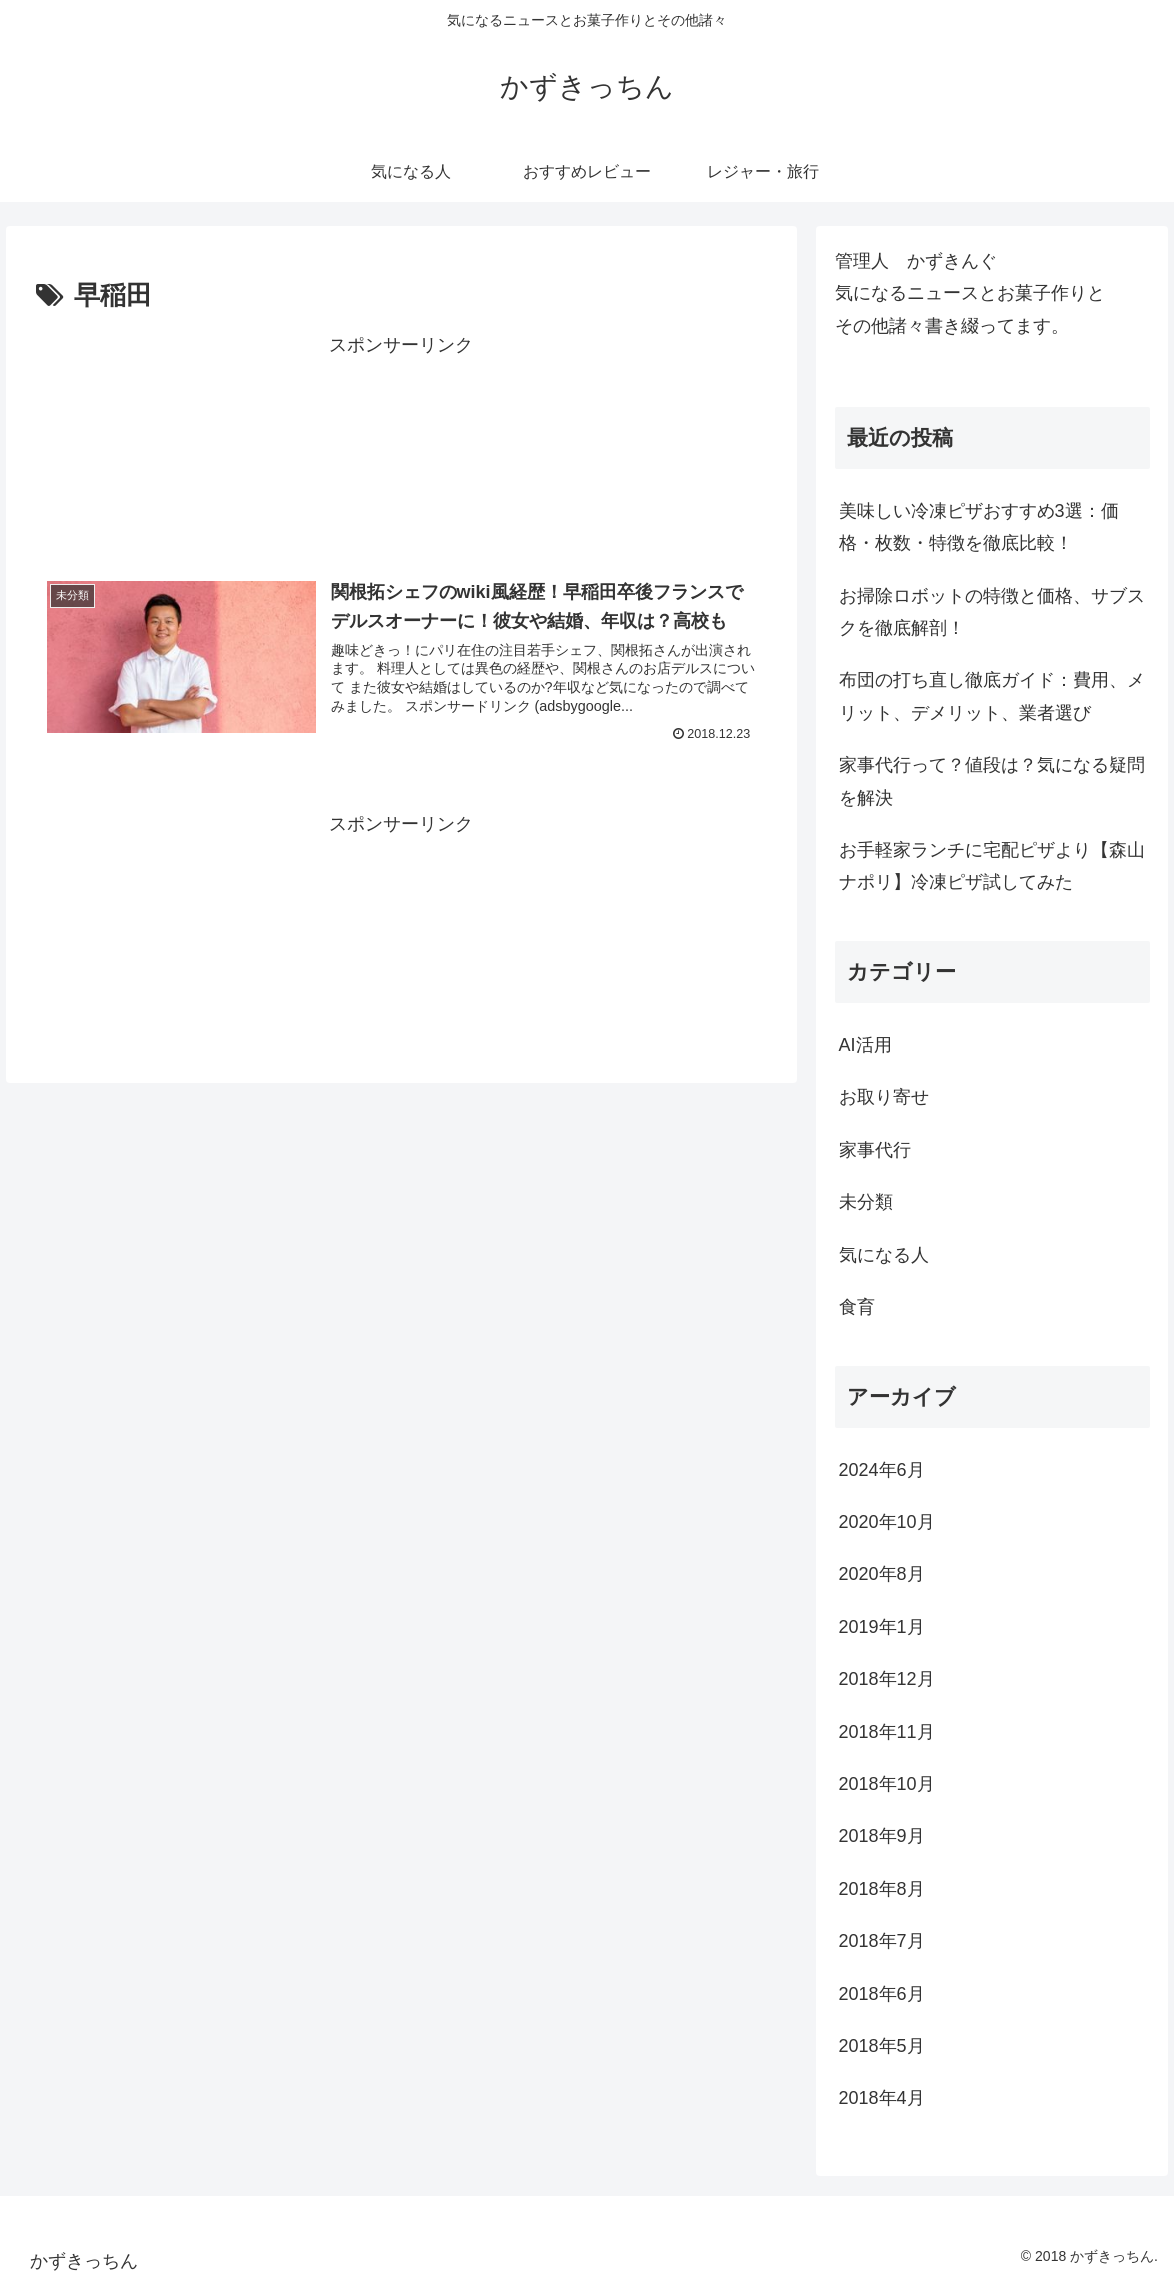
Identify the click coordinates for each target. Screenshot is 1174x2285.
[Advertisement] (401, 448)
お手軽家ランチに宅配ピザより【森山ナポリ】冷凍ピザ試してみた (992, 866)
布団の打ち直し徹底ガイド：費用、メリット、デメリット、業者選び (992, 696)
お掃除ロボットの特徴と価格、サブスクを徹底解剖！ (992, 612)
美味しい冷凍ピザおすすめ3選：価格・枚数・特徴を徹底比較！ (979, 527)
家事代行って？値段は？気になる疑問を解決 (992, 781)
